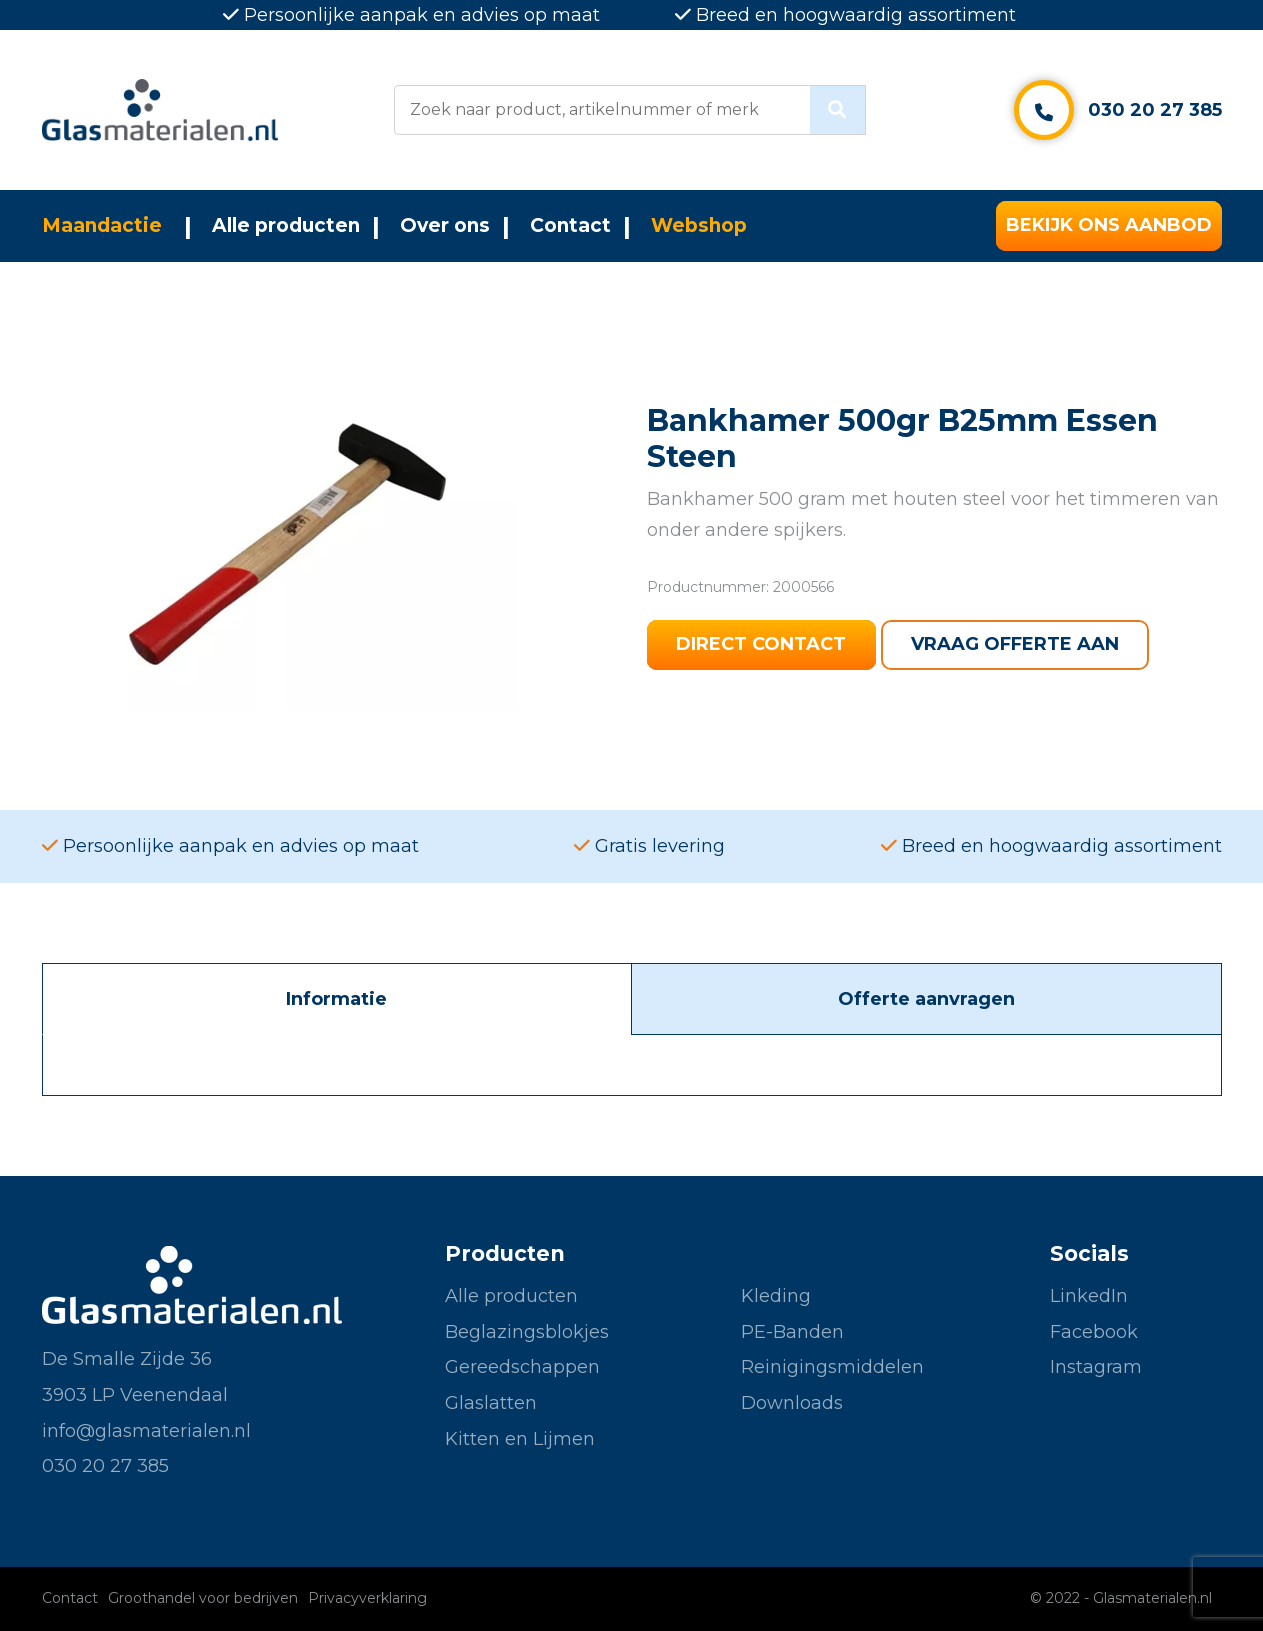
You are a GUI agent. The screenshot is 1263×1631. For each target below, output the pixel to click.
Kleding (776, 1296)
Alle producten (286, 225)
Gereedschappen (522, 1367)
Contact (570, 225)
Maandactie (102, 225)
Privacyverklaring (367, 1598)
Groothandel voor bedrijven (203, 1598)
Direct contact (762, 645)
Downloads (792, 1403)
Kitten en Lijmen (520, 1439)
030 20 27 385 (1155, 110)
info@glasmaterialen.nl (146, 1431)
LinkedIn (1089, 1296)
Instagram (1096, 1367)
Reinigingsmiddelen (832, 1367)
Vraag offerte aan (1016, 645)
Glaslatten (491, 1403)
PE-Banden (792, 1332)
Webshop (699, 225)
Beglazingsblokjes (527, 1332)
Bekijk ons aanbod (1109, 226)
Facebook (1094, 1332)
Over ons (445, 225)
